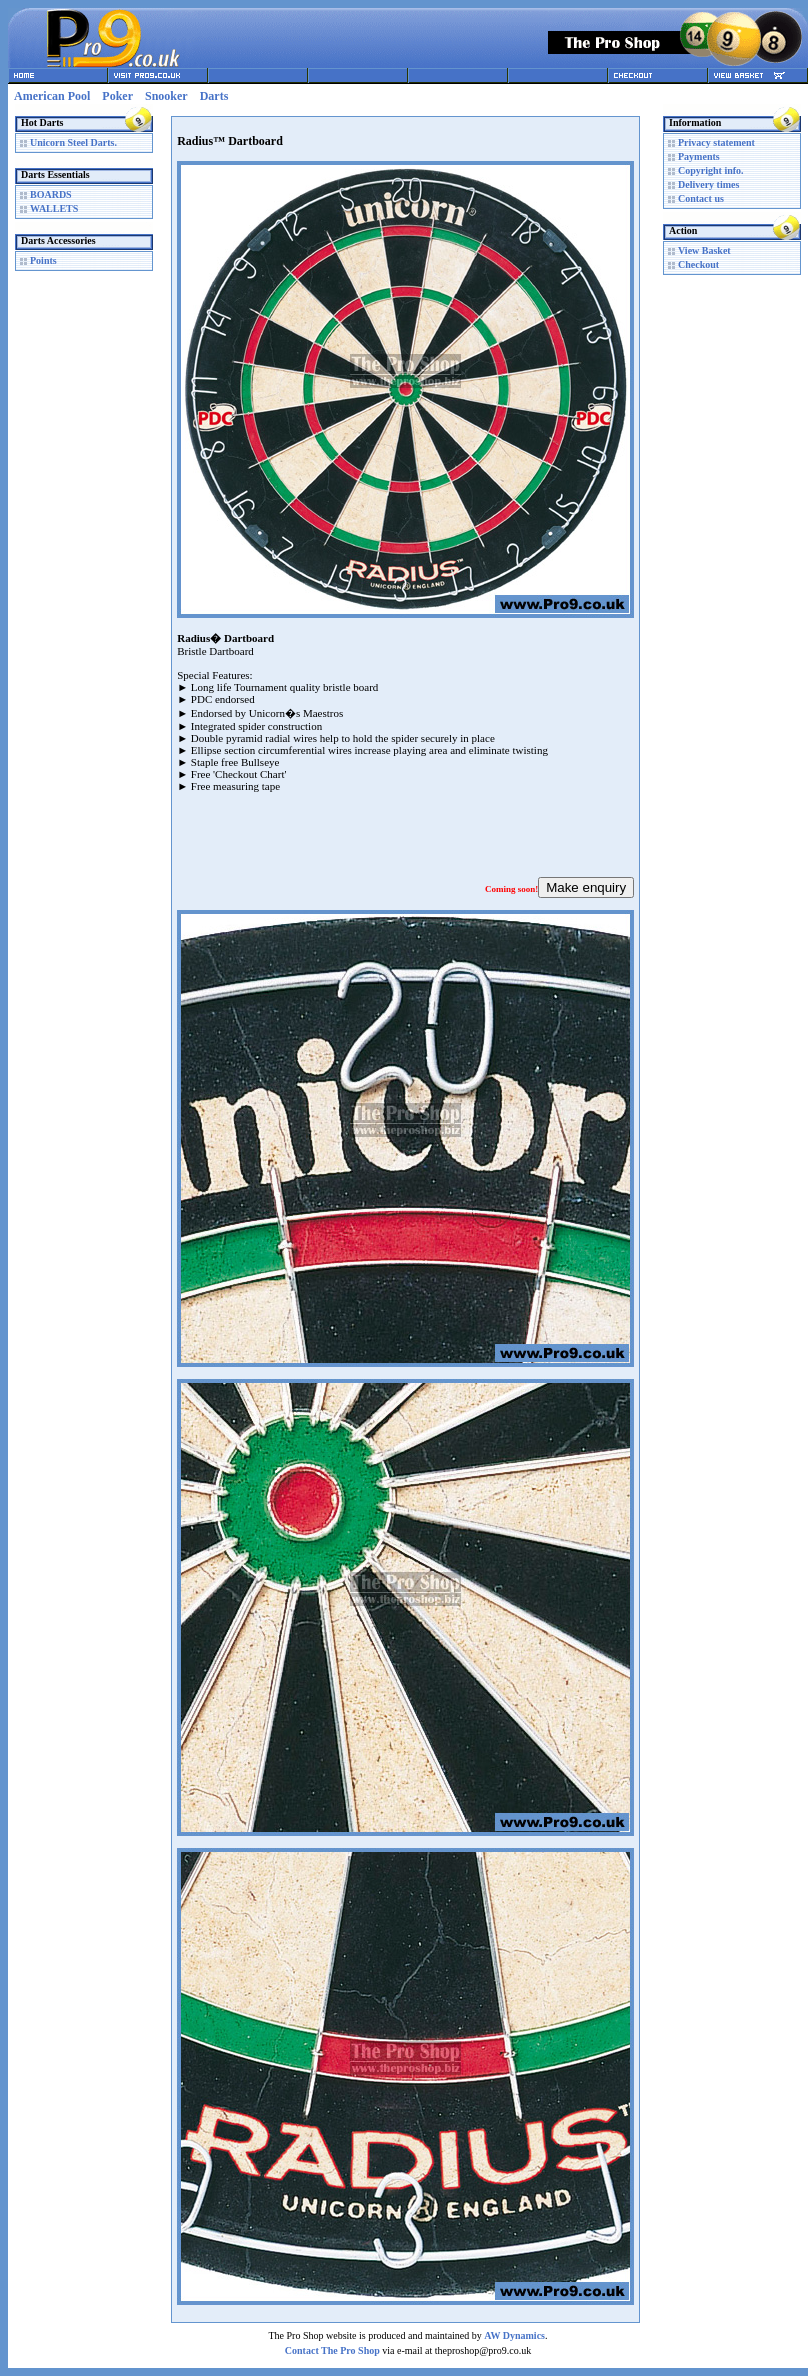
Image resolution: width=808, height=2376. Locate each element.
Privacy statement (716, 142)
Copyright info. (711, 170)
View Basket (704, 250)
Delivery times (708, 184)
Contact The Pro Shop (332, 2350)
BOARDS (51, 194)
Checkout (698, 264)
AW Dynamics (514, 2335)
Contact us (701, 198)
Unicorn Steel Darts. (73, 142)
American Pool (52, 96)
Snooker (166, 96)
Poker (117, 96)
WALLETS (54, 208)
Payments (699, 156)
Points (43, 260)
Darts (214, 96)
